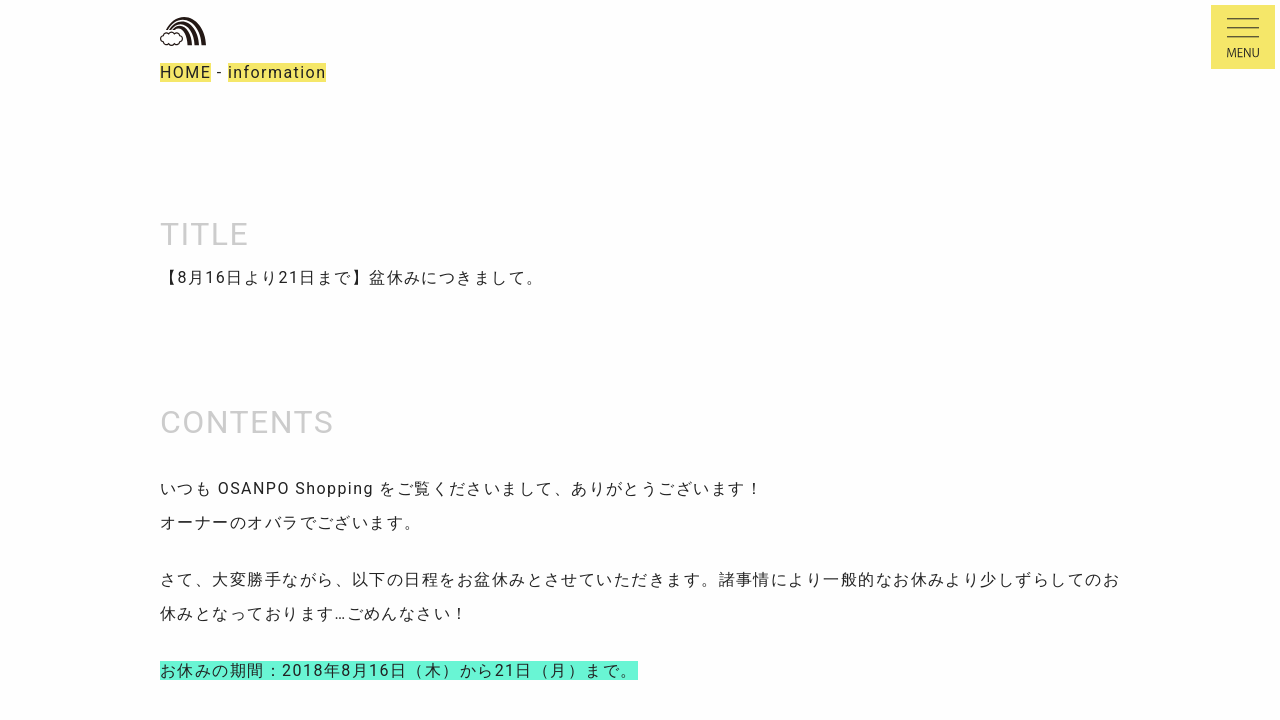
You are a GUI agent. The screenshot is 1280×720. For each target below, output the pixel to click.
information (277, 72)
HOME (185, 72)
